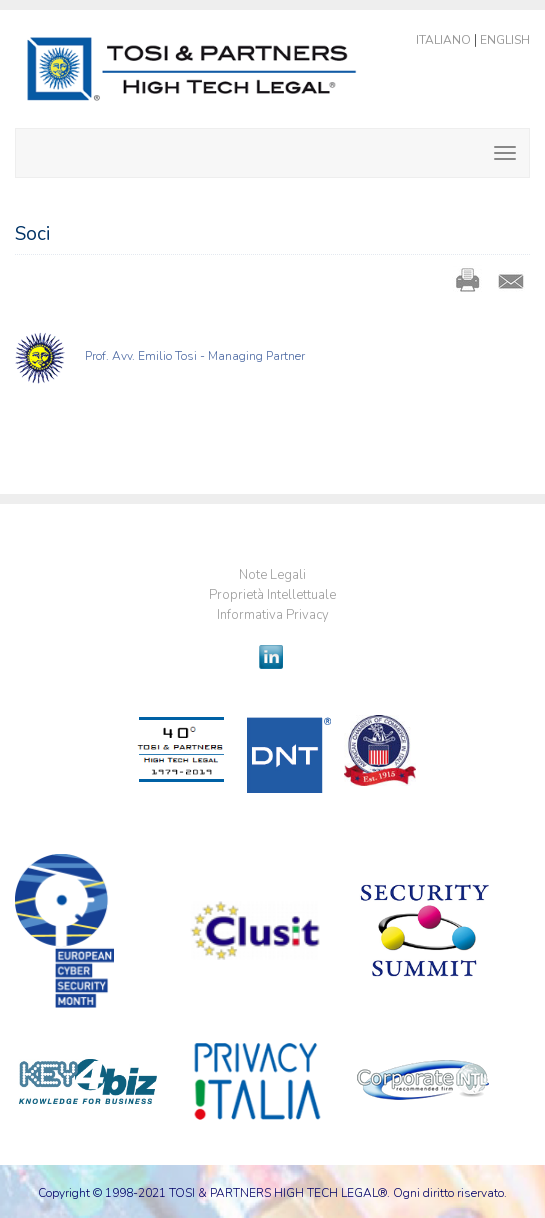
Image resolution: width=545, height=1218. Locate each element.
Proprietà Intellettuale (272, 595)
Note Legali (272, 575)
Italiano (443, 40)
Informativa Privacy (273, 615)
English (505, 40)
